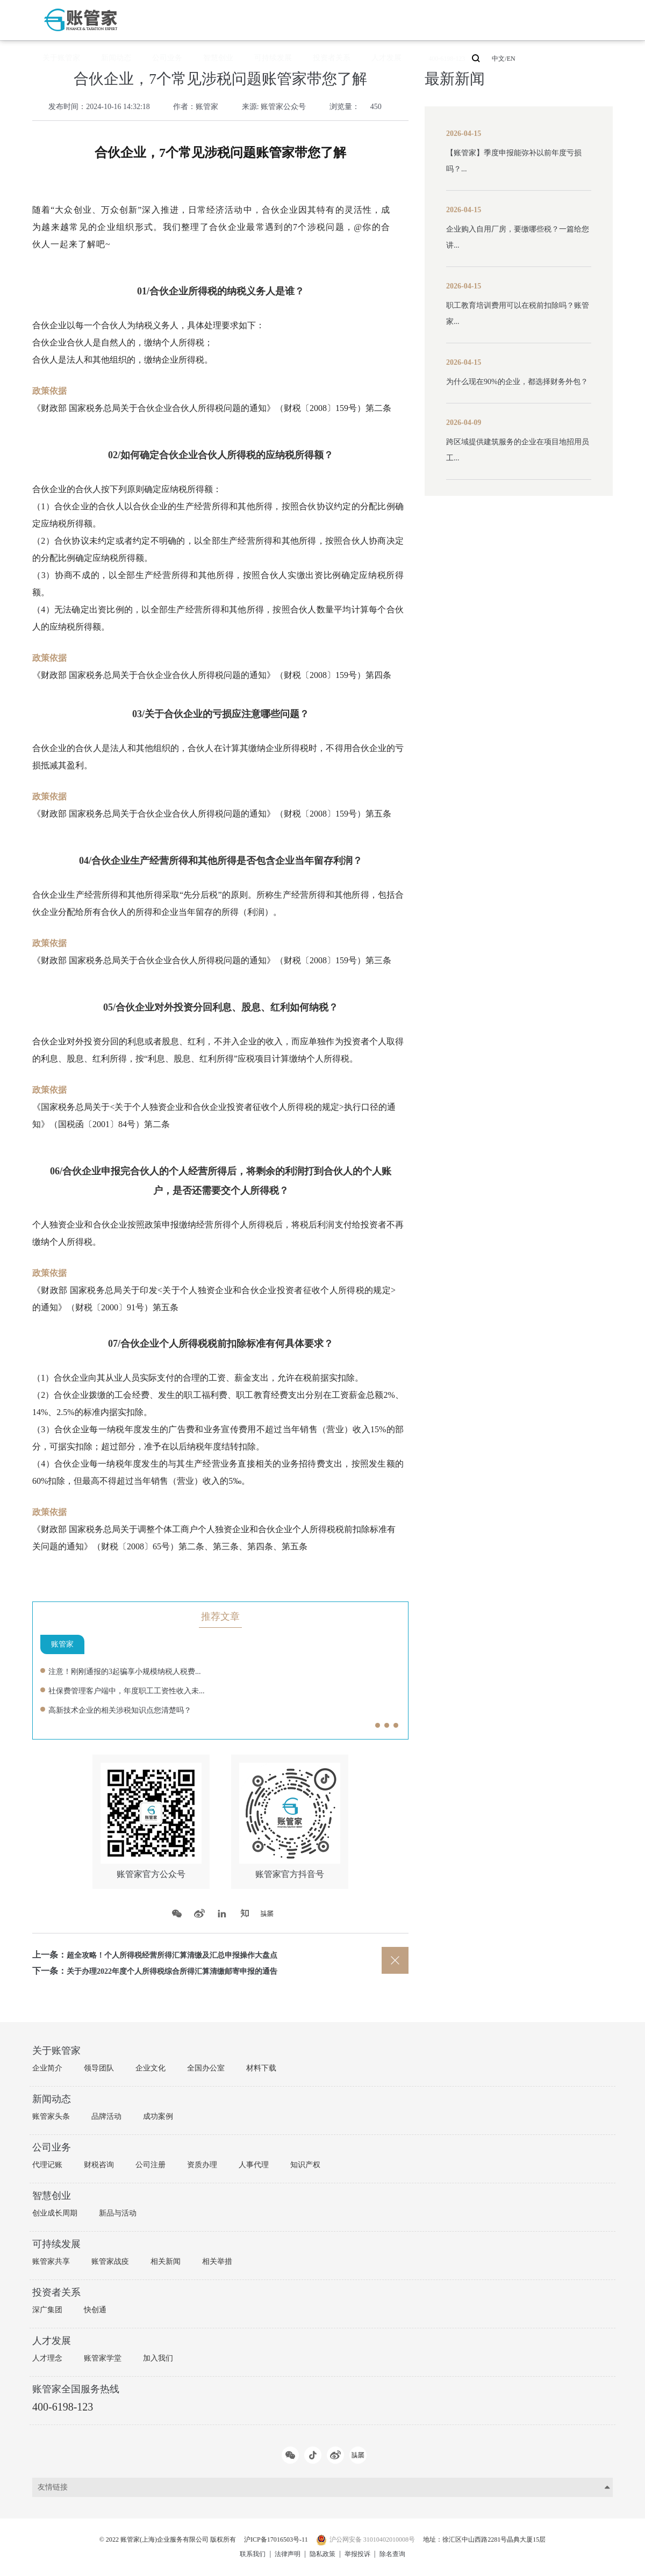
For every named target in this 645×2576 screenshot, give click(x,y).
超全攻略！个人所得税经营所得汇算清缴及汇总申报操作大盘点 (187, 1954)
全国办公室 (206, 2068)
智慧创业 (293, 20)
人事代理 (254, 2165)
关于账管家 (180, 20)
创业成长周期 (54, 2213)
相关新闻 (165, 2261)
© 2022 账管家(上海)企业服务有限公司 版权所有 (145, 2540)
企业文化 (150, 2068)
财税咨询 (99, 2165)
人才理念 (47, 2358)
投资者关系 (378, 20)
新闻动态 (220, 20)
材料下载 (261, 2068)
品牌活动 (106, 2116)
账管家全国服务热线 (75, 2389)
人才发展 (418, 20)
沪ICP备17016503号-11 (270, 2540)
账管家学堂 (102, 2358)
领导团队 (99, 2068)
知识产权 (305, 2165)
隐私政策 (322, 2554)
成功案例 (158, 2116)
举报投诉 (362, 2554)
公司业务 (257, 20)
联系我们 (244, 2554)
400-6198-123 (471, 20)
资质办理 (202, 2165)
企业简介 (47, 2068)
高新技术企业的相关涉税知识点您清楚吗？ (130, 1709)
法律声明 (283, 2554)
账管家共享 (51, 2261)
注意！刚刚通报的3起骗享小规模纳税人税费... (135, 1671)
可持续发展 (334, 20)
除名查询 (401, 2554)
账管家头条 (51, 2116)
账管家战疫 (110, 2261)
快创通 (95, 2310)
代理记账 (47, 2165)
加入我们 (158, 2358)
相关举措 (217, 2261)
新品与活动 (118, 2213)
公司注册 (150, 2165)
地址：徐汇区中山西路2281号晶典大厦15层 (507, 2540)
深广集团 (47, 2310)
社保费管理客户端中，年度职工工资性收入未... (137, 1690)
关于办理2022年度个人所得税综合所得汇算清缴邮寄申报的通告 (187, 1970)
